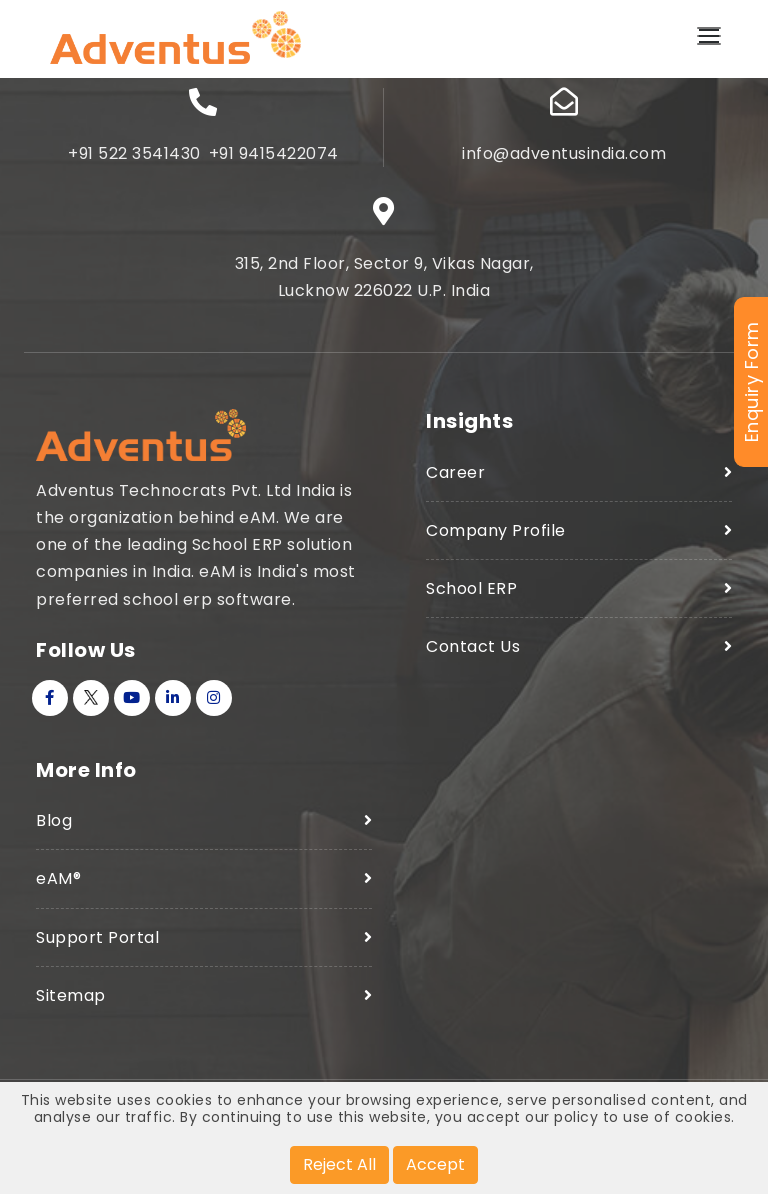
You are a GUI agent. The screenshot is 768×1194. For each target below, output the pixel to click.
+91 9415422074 (274, 153)
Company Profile (496, 530)
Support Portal (97, 937)
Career (455, 472)
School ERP (471, 588)
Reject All (339, 1164)
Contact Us (473, 646)
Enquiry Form (751, 382)
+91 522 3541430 (134, 153)
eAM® (58, 878)
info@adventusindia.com (564, 153)
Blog (54, 820)
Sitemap (71, 995)
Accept (435, 1164)
